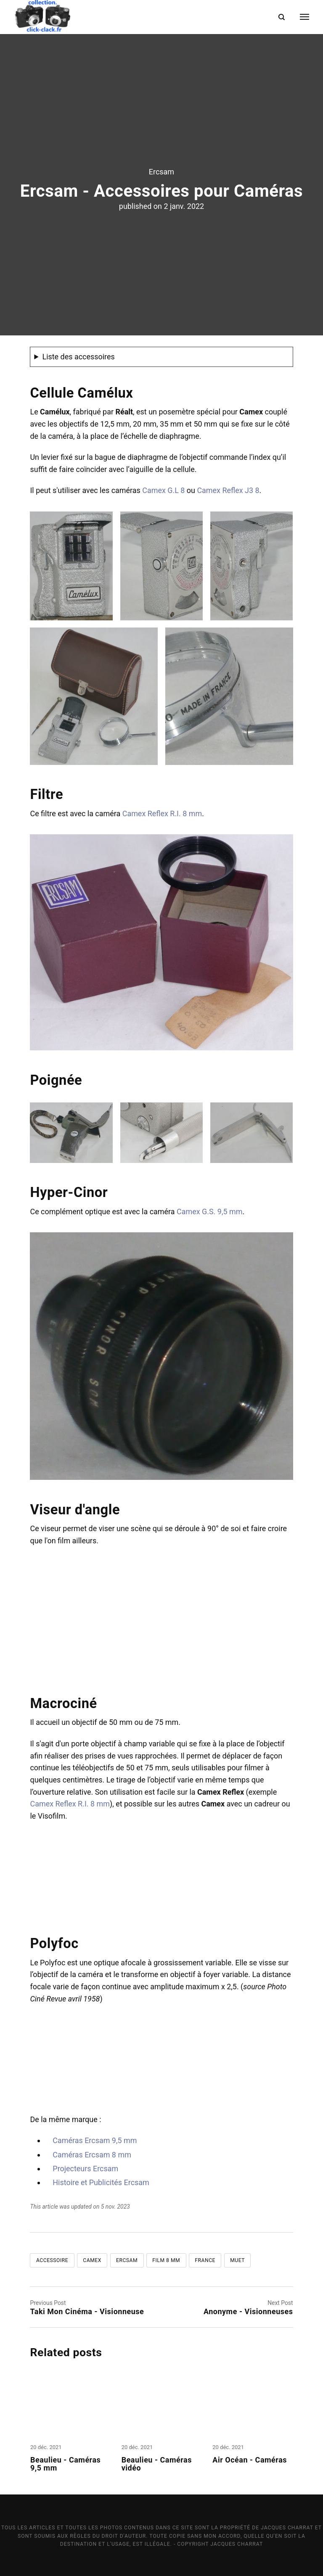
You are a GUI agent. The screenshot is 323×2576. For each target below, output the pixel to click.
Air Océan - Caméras (250, 2460)
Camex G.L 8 (163, 490)
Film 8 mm (166, 2260)
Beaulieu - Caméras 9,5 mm (65, 2464)
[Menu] (299, 17)
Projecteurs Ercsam (85, 2168)
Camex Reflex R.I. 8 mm (162, 813)
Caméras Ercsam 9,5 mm (95, 2140)
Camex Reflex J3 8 (228, 490)
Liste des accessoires (78, 356)
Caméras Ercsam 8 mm (92, 2154)
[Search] (282, 17)
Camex (92, 2260)
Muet (237, 2260)
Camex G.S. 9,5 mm (209, 1211)
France (205, 2260)
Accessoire (52, 2260)
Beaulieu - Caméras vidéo (157, 2464)
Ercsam (161, 171)
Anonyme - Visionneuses (248, 2311)
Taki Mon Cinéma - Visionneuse (87, 2311)
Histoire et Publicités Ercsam (101, 2182)
